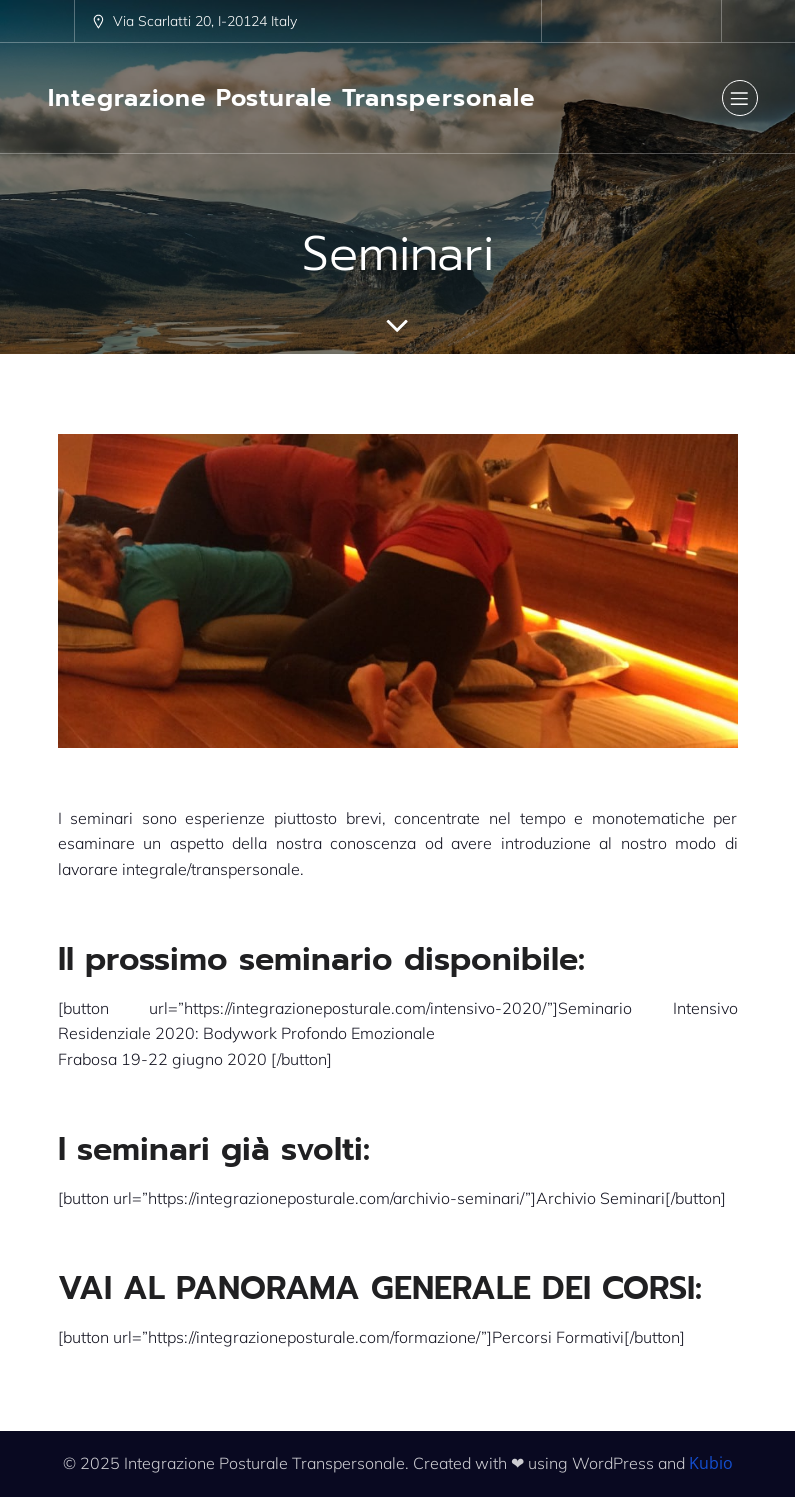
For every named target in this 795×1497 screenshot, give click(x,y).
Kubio (711, 1463)
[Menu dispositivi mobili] (740, 98)
